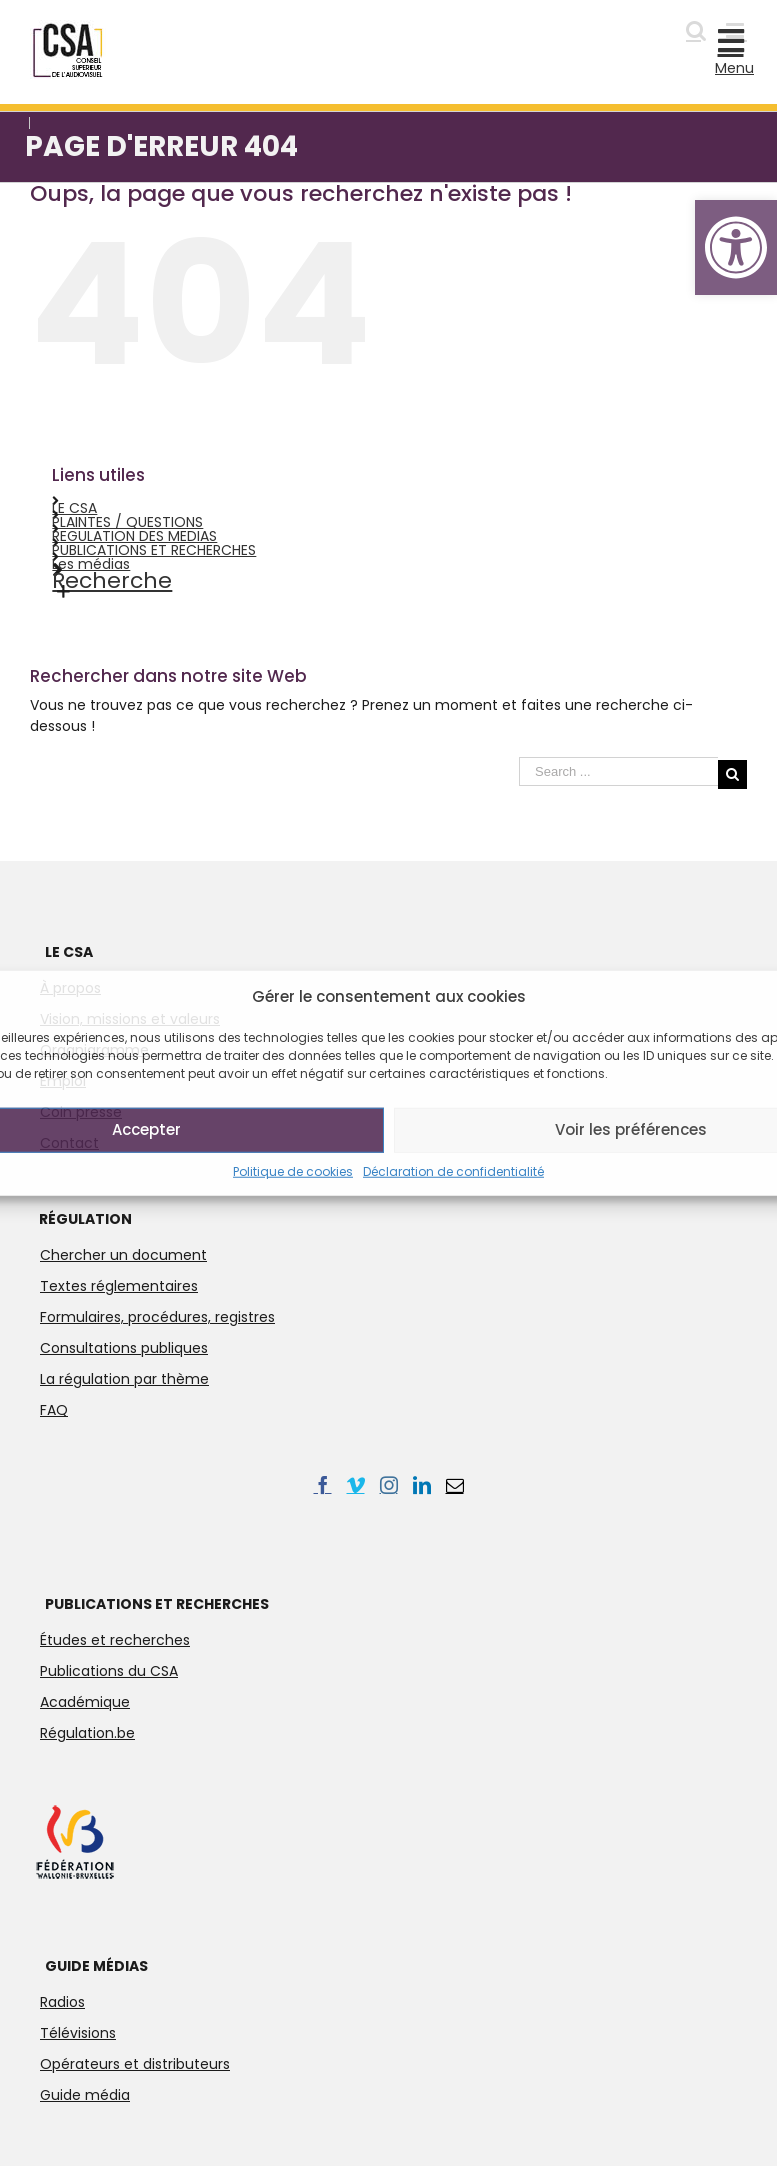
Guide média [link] (85, 2095)
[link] (736, 247)
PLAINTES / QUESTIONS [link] (127, 522)
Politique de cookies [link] (293, 1170)
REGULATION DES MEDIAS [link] (134, 536)
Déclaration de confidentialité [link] (453, 1170)
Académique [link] (85, 1702)
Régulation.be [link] (87, 1733)
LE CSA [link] (74, 508)
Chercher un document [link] (123, 1255)
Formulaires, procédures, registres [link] (157, 1317)
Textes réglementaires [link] (119, 1286)
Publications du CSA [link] (109, 1671)
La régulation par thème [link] (124, 1379)
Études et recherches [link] (115, 1640)
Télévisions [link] (78, 2033)
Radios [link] (62, 2002)
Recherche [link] (112, 580)
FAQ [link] (54, 1410)
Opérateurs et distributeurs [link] (135, 2064)
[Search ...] (618, 771)
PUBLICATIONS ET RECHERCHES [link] (154, 550)
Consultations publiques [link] (124, 1348)
